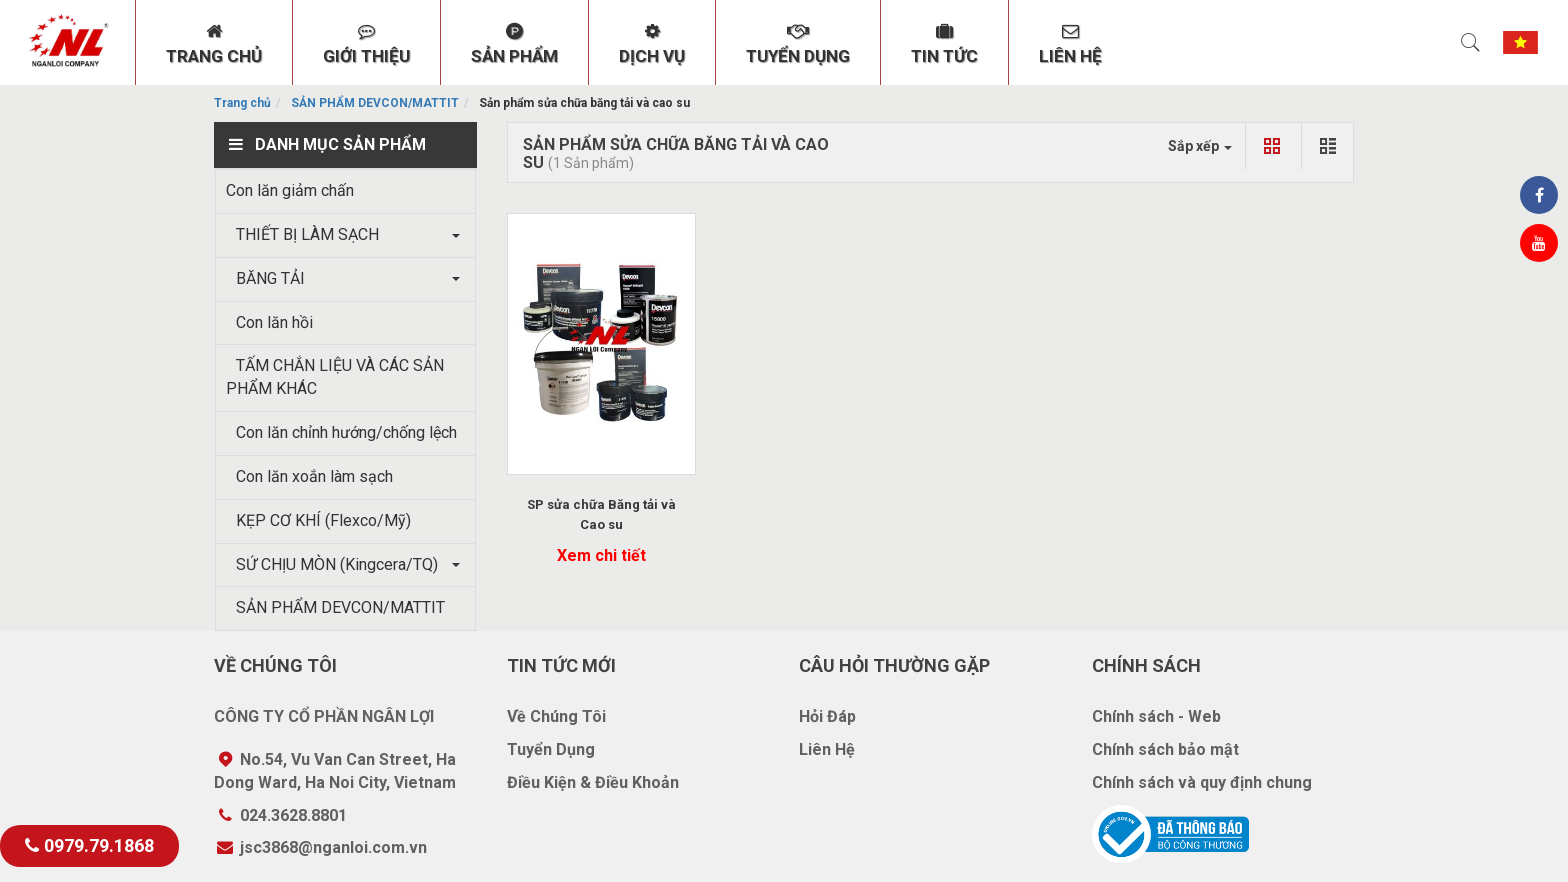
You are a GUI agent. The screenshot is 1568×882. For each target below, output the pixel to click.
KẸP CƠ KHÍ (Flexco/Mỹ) (318, 520)
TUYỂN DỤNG (798, 44)
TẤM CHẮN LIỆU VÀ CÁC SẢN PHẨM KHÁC (335, 377)
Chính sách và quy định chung (1202, 782)
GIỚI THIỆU (366, 44)
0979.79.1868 (89, 845)
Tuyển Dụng (551, 749)
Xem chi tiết (601, 555)
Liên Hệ (827, 749)
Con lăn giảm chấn (290, 190)
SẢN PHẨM (514, 44)
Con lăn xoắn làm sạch (309, 476)
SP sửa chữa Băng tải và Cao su (601, 514)
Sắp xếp (1200, 146)
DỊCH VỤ (652, 44)
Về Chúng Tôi (556, 716)
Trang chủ (242, 103)
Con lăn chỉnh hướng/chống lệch (341, 432)
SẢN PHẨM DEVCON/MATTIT (375, 103)
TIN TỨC (944, 44)
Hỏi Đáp (827, 716)
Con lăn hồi (269, 322)
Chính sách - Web (1156, 716)
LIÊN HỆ (1070, 44)
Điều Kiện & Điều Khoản (593, 782)
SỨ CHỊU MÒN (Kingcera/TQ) (332, 564)
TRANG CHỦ (214, 44)
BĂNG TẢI (265, 278)
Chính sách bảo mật (1165, 749)
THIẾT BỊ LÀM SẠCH (302, 234)
